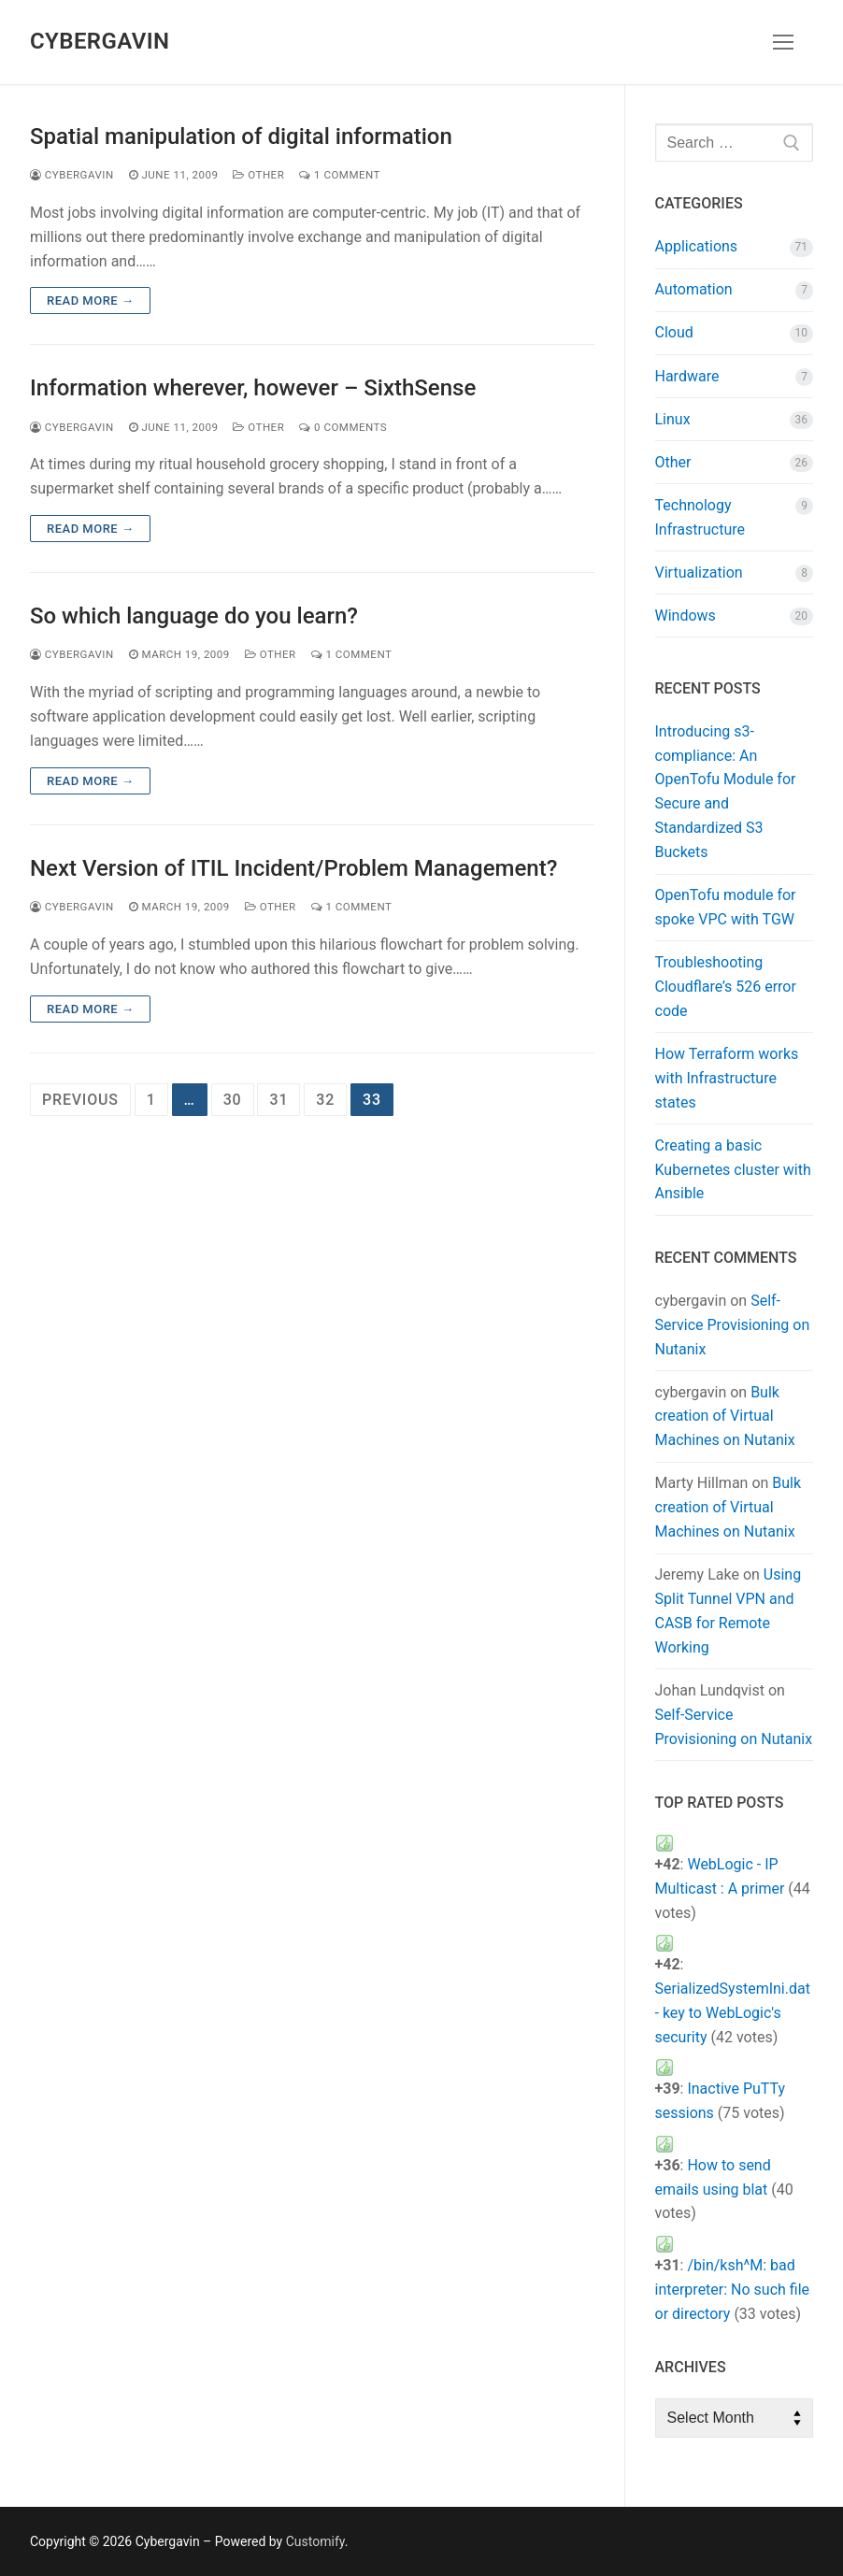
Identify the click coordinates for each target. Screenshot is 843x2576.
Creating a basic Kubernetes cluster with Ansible (733, 1170)
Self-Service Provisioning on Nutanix (732, 1325)
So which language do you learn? (194, 616)
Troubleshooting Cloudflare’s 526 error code (725, 986)
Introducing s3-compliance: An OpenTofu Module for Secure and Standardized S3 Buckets (725, 792)
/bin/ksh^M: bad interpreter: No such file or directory (732, 2289)
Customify (315, 2541)
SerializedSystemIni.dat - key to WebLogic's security (732, 2013)
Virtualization (699, 572)
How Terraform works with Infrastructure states (727, 1078)
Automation (694, 289)
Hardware (687, 376)
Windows (685, 615)
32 (325, 1100)
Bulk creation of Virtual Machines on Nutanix (725, 1416)
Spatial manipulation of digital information (241, 136)
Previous (80, 1100)
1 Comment (339, 174)
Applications (696, 246)
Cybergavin (99, 41)
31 (278, 1100)
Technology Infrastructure (700, 517)
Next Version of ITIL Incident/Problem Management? (293, 868)
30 (232, 1100)
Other (258, 174)
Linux (673, 419)
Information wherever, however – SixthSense (253, 388)
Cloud (674, 332)
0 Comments (343, 427)
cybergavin (72, 174)
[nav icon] (783, 42)
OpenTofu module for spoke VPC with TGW (725, 907)
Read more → (90, 300)
